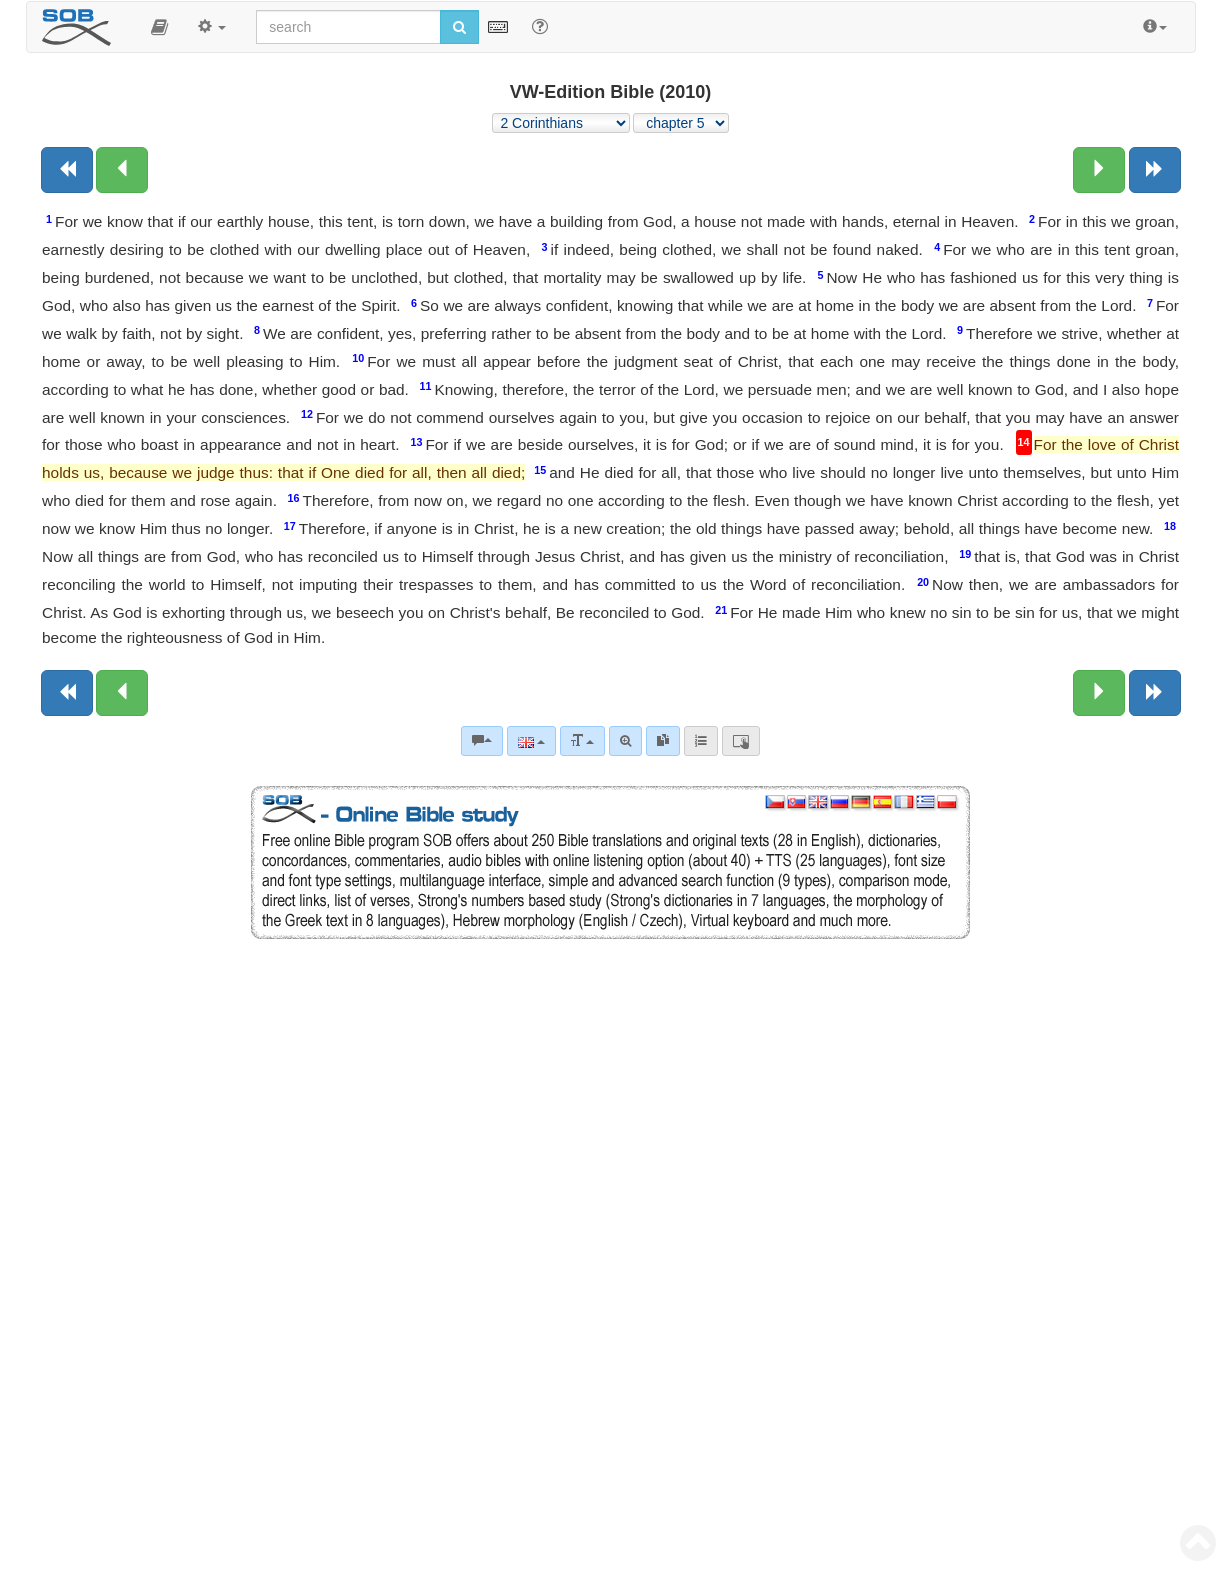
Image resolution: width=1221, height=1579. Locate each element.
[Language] (531, 741)
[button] (159, 27)
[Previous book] (67, 170)
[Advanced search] (625, 741)
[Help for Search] (540, 26)
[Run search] (459, 27)
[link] (663, 741)
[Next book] (1155, 170)
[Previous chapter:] (122, 170)
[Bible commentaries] (482, 741)
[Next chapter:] (1099, 170)
